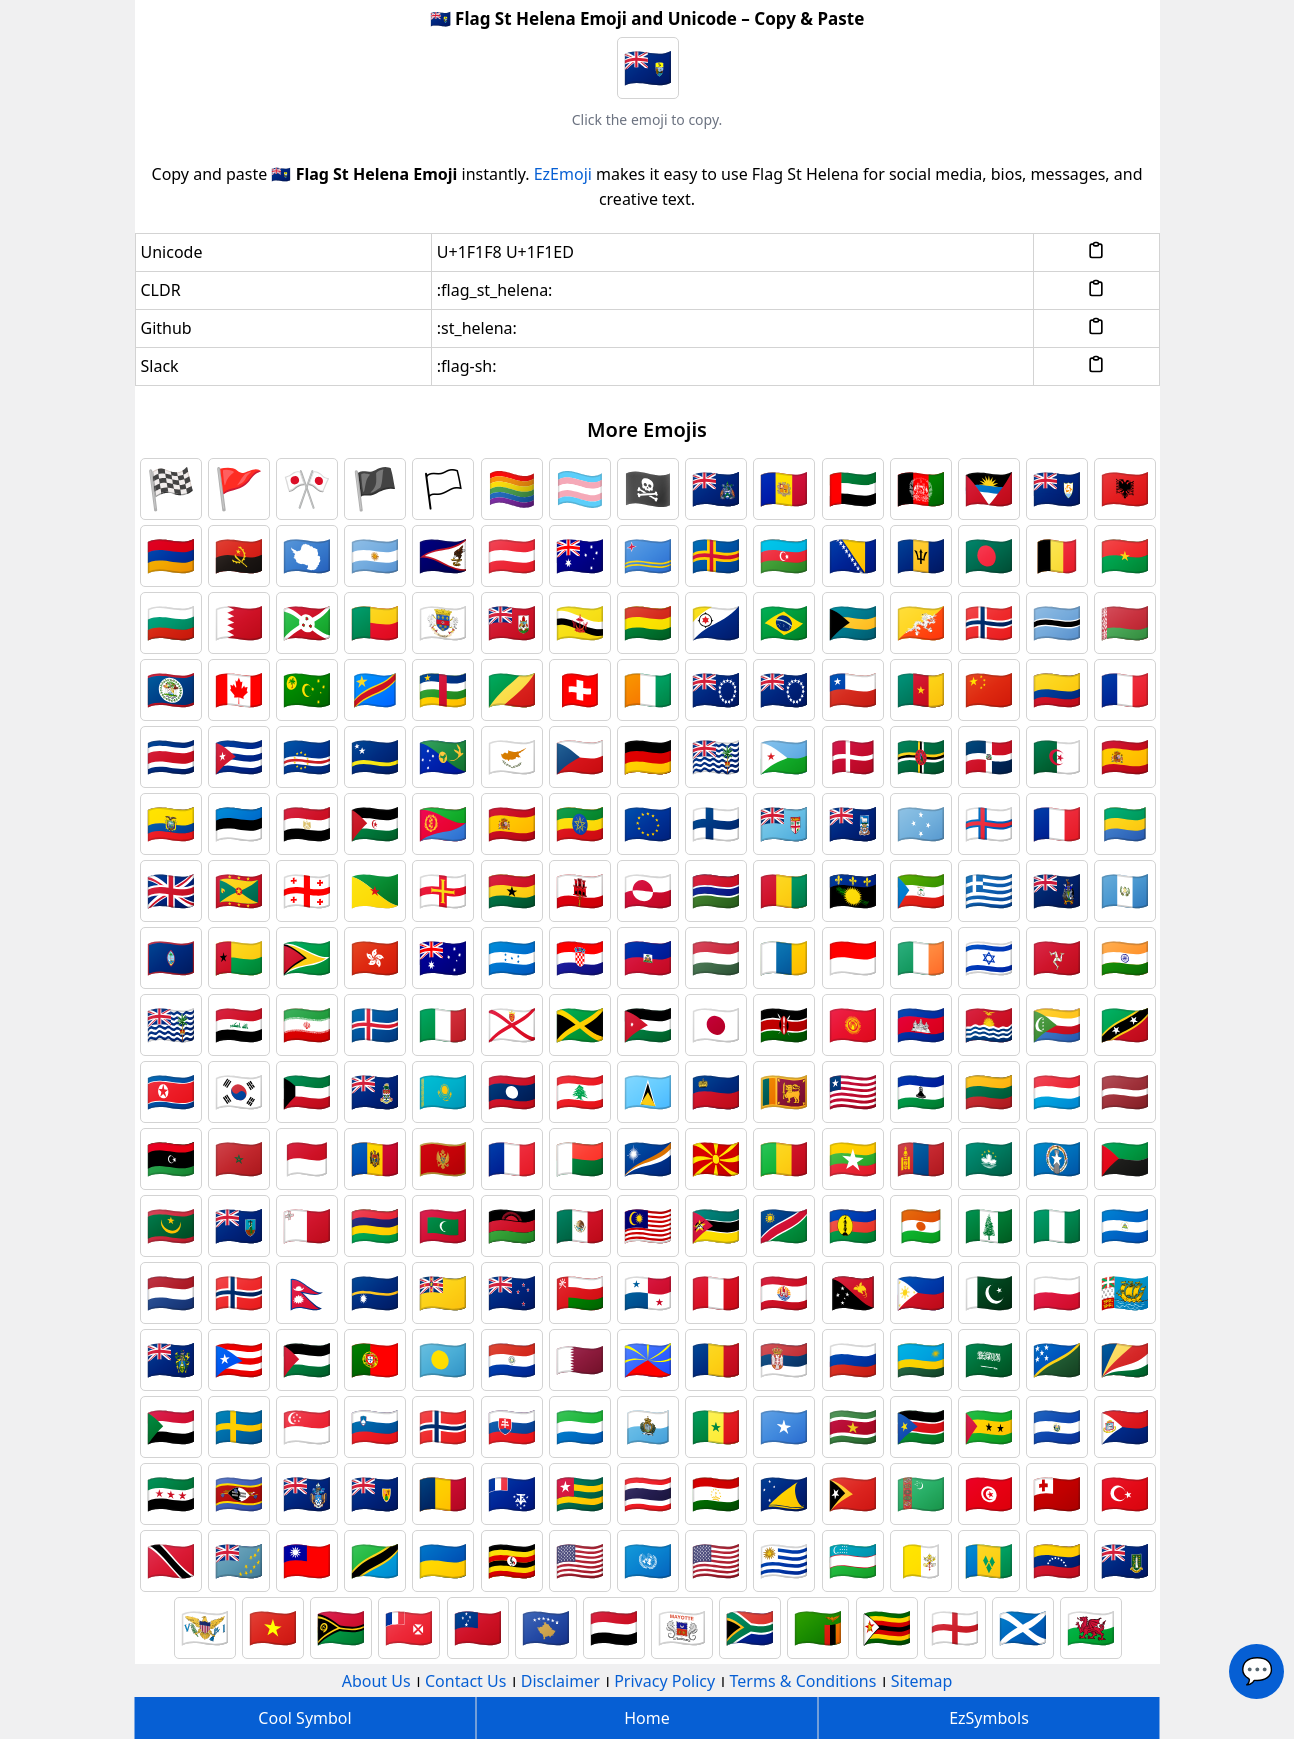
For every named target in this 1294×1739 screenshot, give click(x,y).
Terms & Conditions (803, 1681)
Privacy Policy (664, 1681)
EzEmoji (563, 174)
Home (647, 1718)
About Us (376, 1681)
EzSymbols (989, 1718)
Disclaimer (560, 1681)
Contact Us (465, 1681)
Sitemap (922, 1681)
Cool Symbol (304, 1718)
